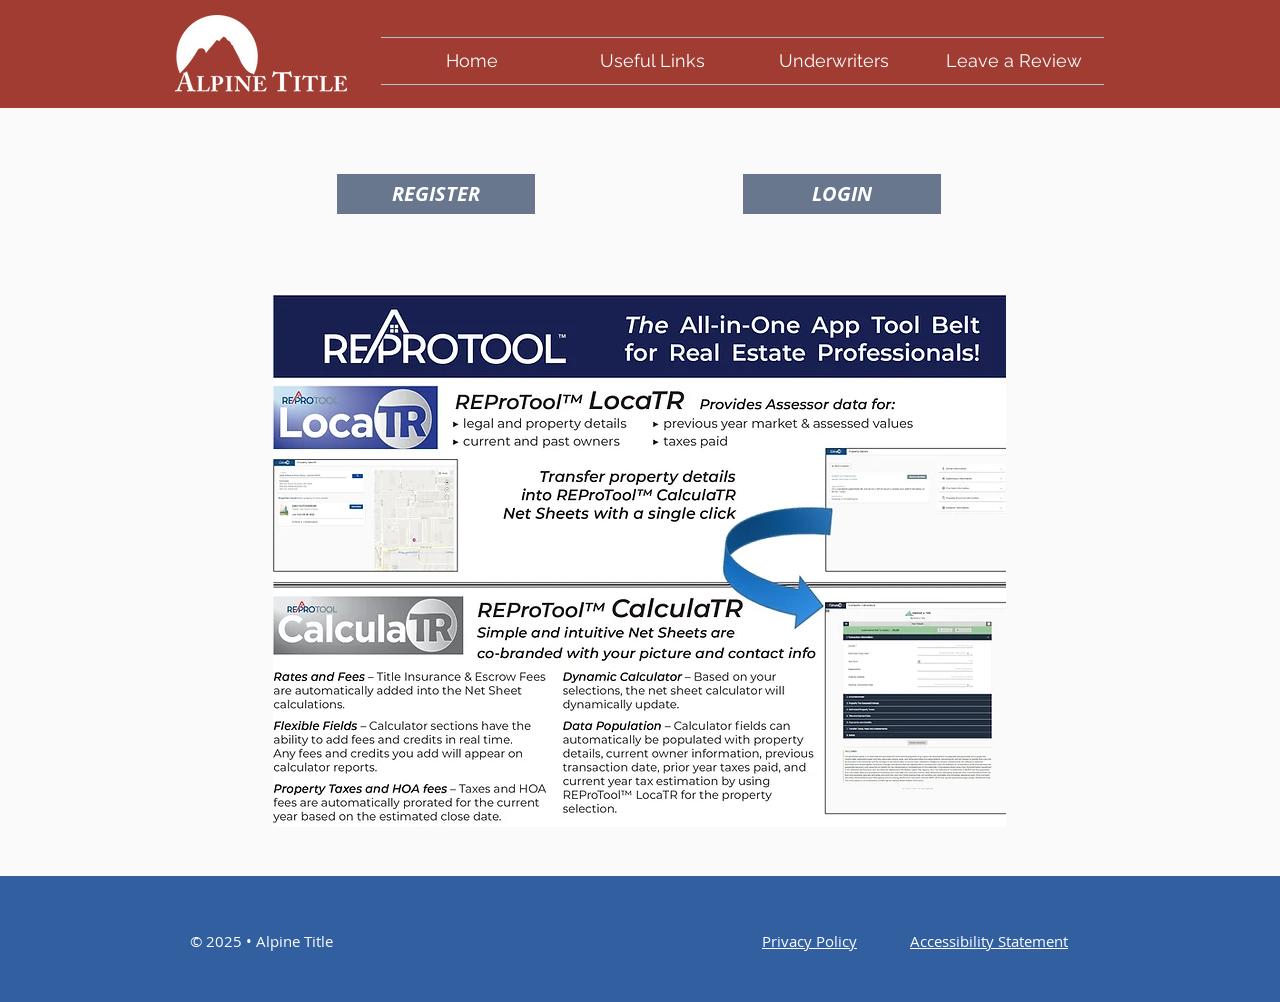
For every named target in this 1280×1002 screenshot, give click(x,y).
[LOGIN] (842, 194)
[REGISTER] (436, 194)
